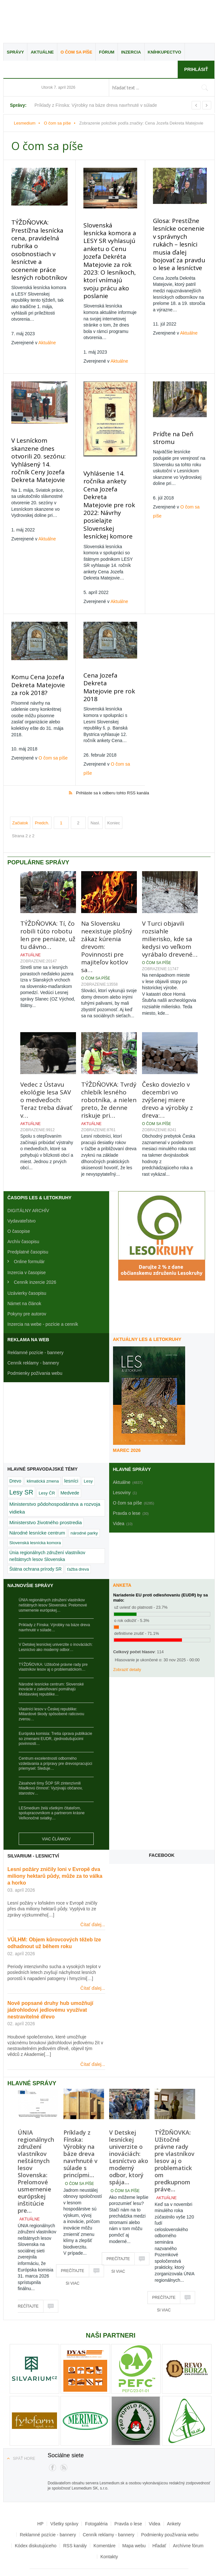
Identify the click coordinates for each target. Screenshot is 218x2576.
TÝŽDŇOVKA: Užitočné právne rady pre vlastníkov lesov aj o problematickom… (53, 1639)
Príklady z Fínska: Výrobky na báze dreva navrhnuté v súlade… (54, 1600)
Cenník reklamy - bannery (33, 1335)
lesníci (71, 1453)
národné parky (84, 1505)
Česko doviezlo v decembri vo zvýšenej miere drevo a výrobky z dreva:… (167, 1072)
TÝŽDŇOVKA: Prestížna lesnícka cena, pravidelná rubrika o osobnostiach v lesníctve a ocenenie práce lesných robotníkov (37, 247)
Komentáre (104, 2518)
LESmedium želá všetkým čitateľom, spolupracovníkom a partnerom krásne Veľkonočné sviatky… (52, 1785)
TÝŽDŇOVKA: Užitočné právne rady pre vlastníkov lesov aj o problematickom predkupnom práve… (174, 2133)
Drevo (15, 1453)
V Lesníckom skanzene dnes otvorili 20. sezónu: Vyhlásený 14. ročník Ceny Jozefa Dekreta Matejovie (37, 448)
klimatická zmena (43, 1453)
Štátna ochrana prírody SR (35, 1541)
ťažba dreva (78, 1541)
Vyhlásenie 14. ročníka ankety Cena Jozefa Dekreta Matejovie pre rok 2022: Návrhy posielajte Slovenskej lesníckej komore (107, 490)
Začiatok (20, 795)
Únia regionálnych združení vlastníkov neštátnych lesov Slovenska (47, 1528)
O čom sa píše (76, 52)
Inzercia (131, 52)
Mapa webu (134, 2518)
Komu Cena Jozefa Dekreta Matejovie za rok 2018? (36, 663)
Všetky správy (64, 2496)
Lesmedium (59, 22)
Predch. (42, 795)
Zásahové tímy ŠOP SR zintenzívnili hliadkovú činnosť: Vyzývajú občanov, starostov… (51, 1760)
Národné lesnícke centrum (37, 1505)
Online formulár (29, 1233)
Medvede (70, 1465)
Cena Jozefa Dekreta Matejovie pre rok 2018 (107, 663)
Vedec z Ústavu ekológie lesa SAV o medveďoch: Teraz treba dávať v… (46, 1072)
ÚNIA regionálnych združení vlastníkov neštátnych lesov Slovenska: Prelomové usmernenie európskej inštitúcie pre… (36, 2144)
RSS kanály (75, 2518)
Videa (154, 2496)
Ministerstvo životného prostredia (45, 1494)
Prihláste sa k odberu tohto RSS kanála (112, 765)
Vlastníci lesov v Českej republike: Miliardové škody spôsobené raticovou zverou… (51, 1686)
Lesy (88, 1453)
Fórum (106, 52)
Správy (15, 52)
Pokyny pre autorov (26, 1286)
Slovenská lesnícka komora (35, 1515)
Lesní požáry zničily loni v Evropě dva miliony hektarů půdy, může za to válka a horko (54, 1848)
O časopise (18, 1203)
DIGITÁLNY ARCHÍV (28, 1182)
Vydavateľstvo (21, 1193)
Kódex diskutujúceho (35, 2518)
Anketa (122, 1557)
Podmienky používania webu (169, 2507)
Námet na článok (24, 1275)
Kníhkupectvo (164, 52)
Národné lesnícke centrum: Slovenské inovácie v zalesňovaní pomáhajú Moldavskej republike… (51, 1661)
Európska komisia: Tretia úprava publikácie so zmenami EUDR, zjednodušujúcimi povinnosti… (55, 1711)
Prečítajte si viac (26, 2280)
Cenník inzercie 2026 (35, 1254)
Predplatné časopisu (27, 1224)
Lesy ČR (47, 1465)
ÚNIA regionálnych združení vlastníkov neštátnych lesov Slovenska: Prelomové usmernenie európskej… (53, 1577)
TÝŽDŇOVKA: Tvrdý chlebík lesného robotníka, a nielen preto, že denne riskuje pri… (109, 1072)
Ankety (174, 2496)
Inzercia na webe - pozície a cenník (42, 1296)
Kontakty (109, 2528)
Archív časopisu (23, 1213)
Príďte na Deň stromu (171, 427)
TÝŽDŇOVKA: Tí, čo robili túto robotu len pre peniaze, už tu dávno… (47, 907)
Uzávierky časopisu (26, 1265)
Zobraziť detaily (127, 1642)
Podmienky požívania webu (34, 1345)
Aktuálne (42, 52)
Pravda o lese (128, 2496)
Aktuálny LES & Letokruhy (147, 1311)
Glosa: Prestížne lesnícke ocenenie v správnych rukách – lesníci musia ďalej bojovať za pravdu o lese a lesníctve (179, 239)
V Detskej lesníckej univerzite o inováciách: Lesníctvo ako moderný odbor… (55, 1619)
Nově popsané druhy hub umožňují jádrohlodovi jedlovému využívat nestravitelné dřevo (50, 1982)
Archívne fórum (188, 2518)
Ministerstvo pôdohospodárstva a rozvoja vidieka (54, 1480)
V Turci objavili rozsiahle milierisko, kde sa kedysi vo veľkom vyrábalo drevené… (169, 911)
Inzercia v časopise (26, 1244)
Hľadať (159, 2518)
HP (40, 2496)
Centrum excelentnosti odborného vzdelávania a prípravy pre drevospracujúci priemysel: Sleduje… (55, 1735)
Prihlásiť (196, 69)
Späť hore (24, 2431)
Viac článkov (56, 1811)
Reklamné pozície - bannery (35, 1324)
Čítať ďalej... (93, 1896)
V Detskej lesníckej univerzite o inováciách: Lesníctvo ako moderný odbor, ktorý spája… (128, 2129)
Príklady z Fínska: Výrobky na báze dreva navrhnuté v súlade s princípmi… (80, 2126)
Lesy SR (21, 1464)
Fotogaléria (96, 2496)
